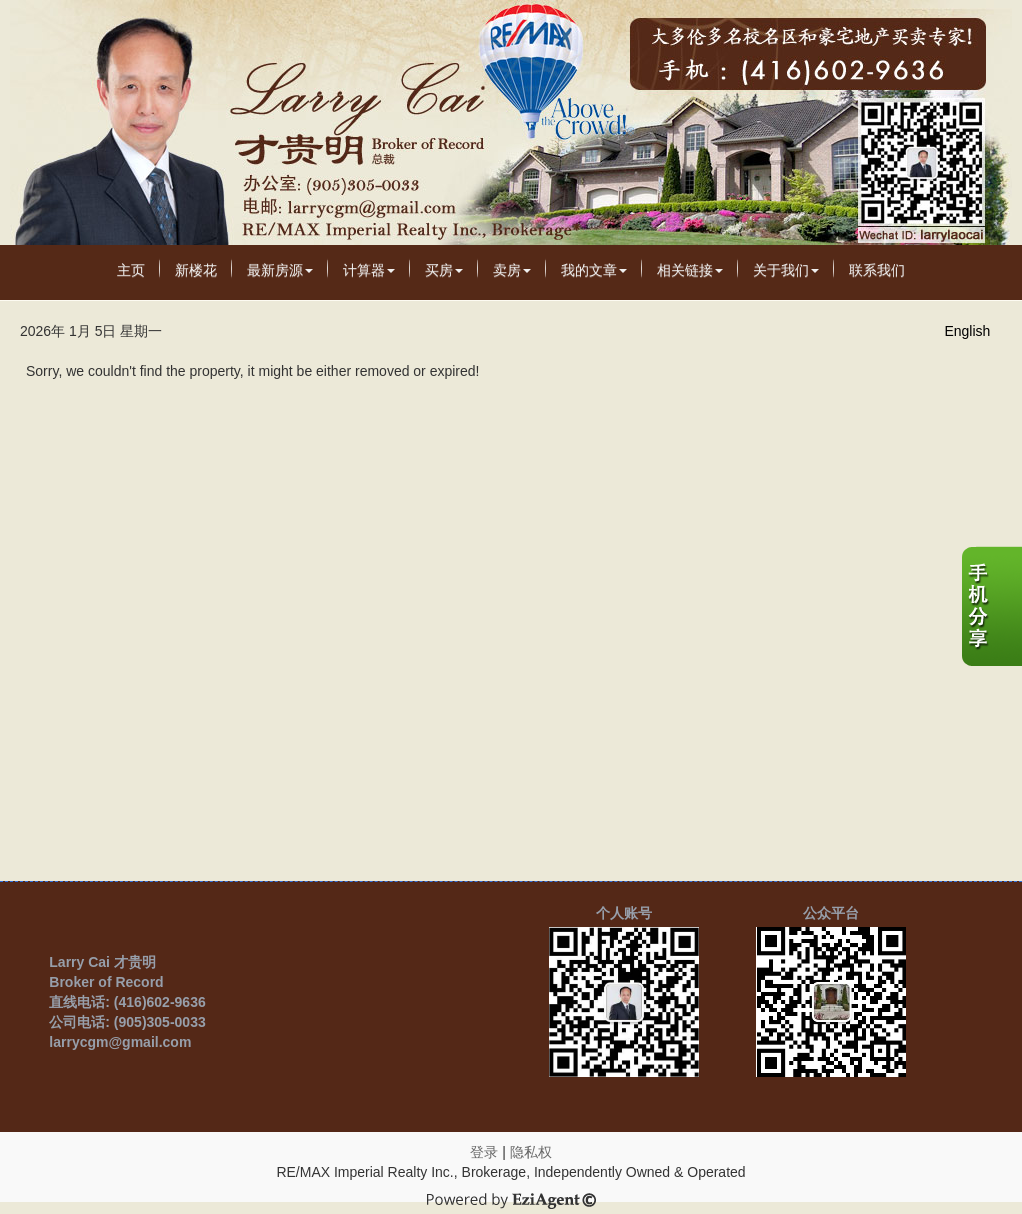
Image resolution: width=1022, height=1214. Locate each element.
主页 (131, 270)
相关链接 (690, 270)
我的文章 (594, 270)
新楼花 (196, 270)
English (967, 331)
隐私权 (531, 1152)
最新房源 (280, 270)
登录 (484, 1152)
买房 (444, 270)
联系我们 (877, 270)
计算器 (369, 270)
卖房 (512, 270)
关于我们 (786, 270)
